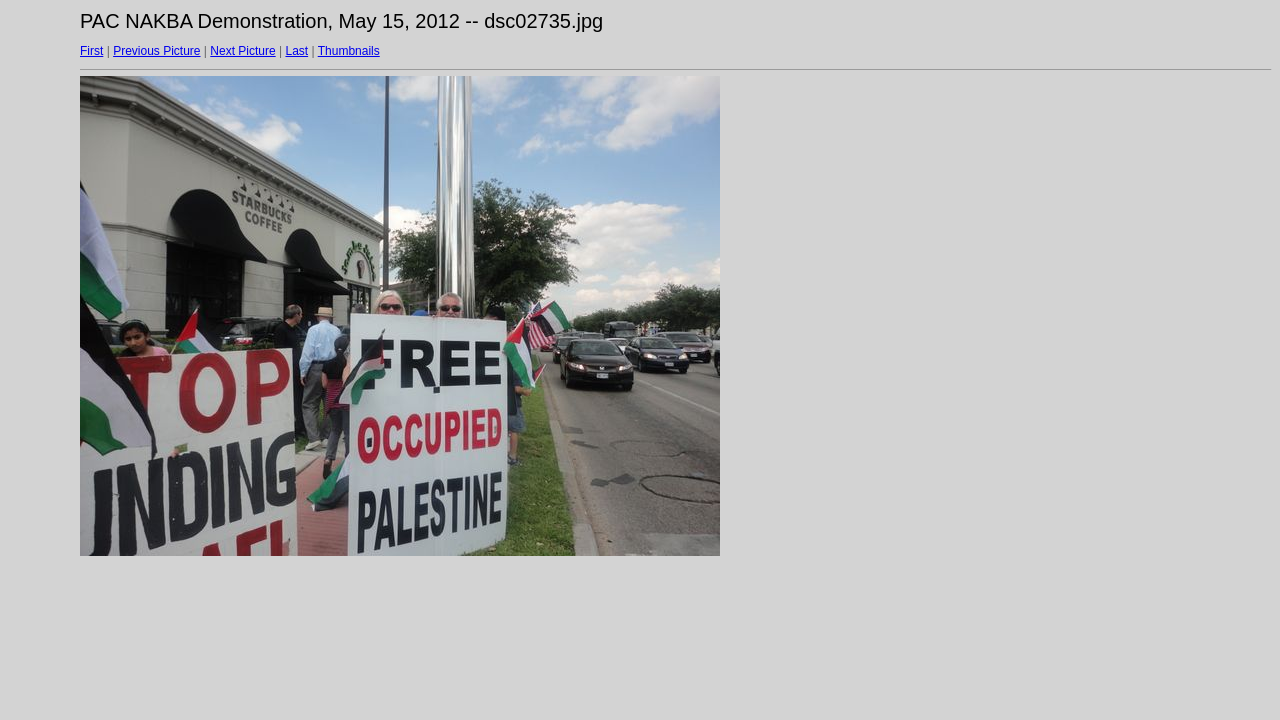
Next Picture (242, 51)
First (91, 51)
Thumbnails (349, 51)
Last (296, 51)
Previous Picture (156, 51)
